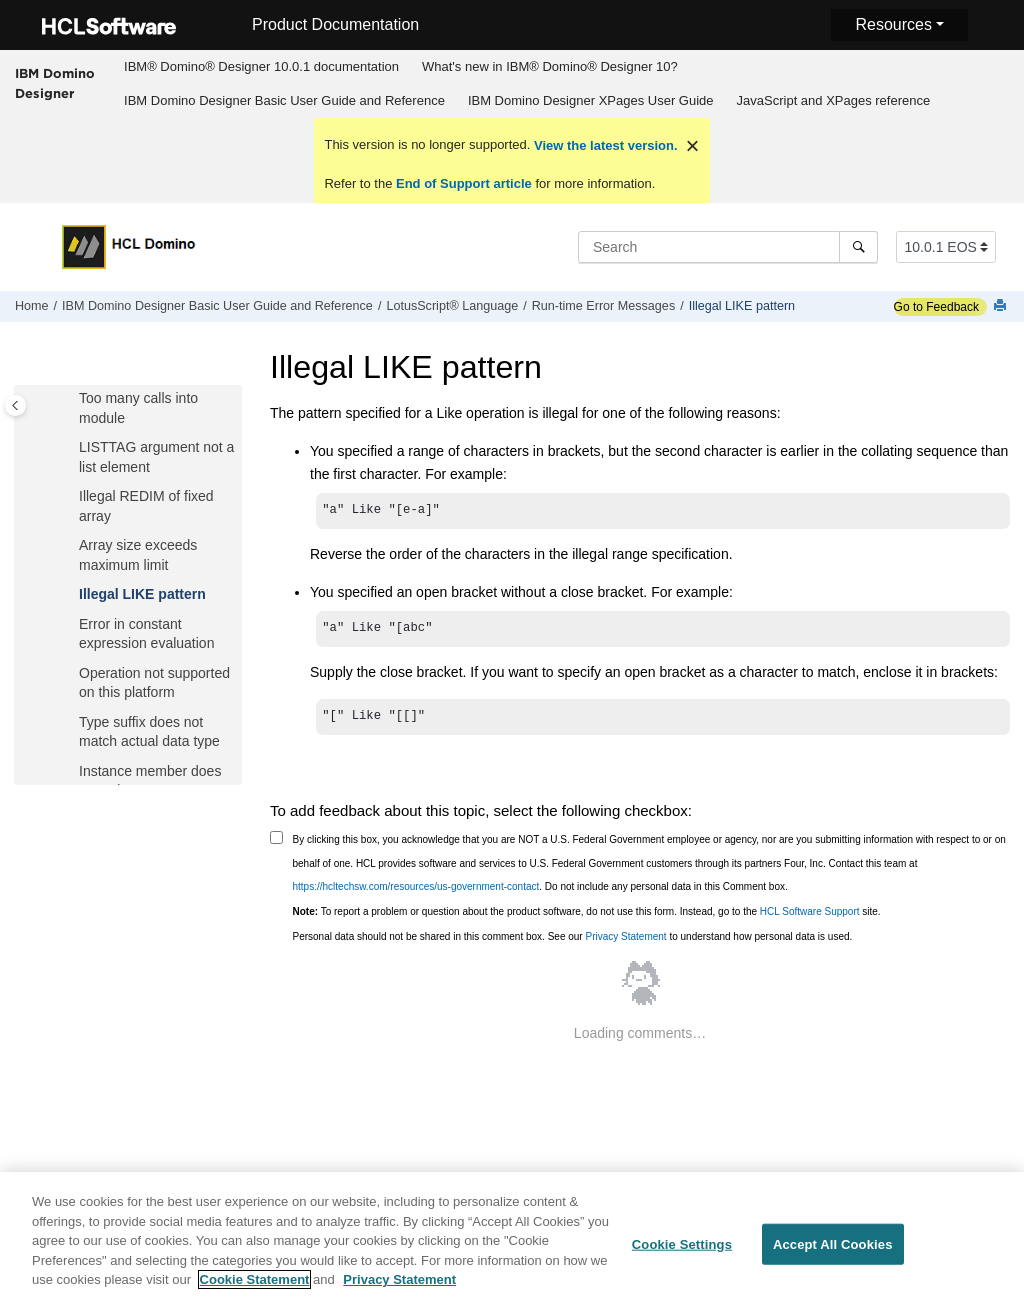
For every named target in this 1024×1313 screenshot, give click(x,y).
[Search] (858, 247)
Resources (893, 24)
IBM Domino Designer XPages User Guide (591, 100)
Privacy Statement (625, 942)
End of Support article (463, 183)
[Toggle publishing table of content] (15, 405)
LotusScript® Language (452, 306)
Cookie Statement (255, 1289)
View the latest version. (603, 145)
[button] (71, 399)
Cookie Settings (682, 1253)
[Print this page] (1002, 306)
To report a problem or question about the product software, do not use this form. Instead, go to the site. (587, 917)
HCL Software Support (810, 917)
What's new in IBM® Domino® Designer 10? (550, 66)
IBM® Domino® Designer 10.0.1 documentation (261, 66)
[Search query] (728, 247)
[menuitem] (262, 67)
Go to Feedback (936, 307)
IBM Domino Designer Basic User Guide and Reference (284, 100)
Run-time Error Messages (603, 306)
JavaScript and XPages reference (834, 100)
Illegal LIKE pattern (742, 306)
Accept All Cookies (833, 1253)
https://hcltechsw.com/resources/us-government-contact (416, 892)
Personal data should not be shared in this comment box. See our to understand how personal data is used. (573, 942)
